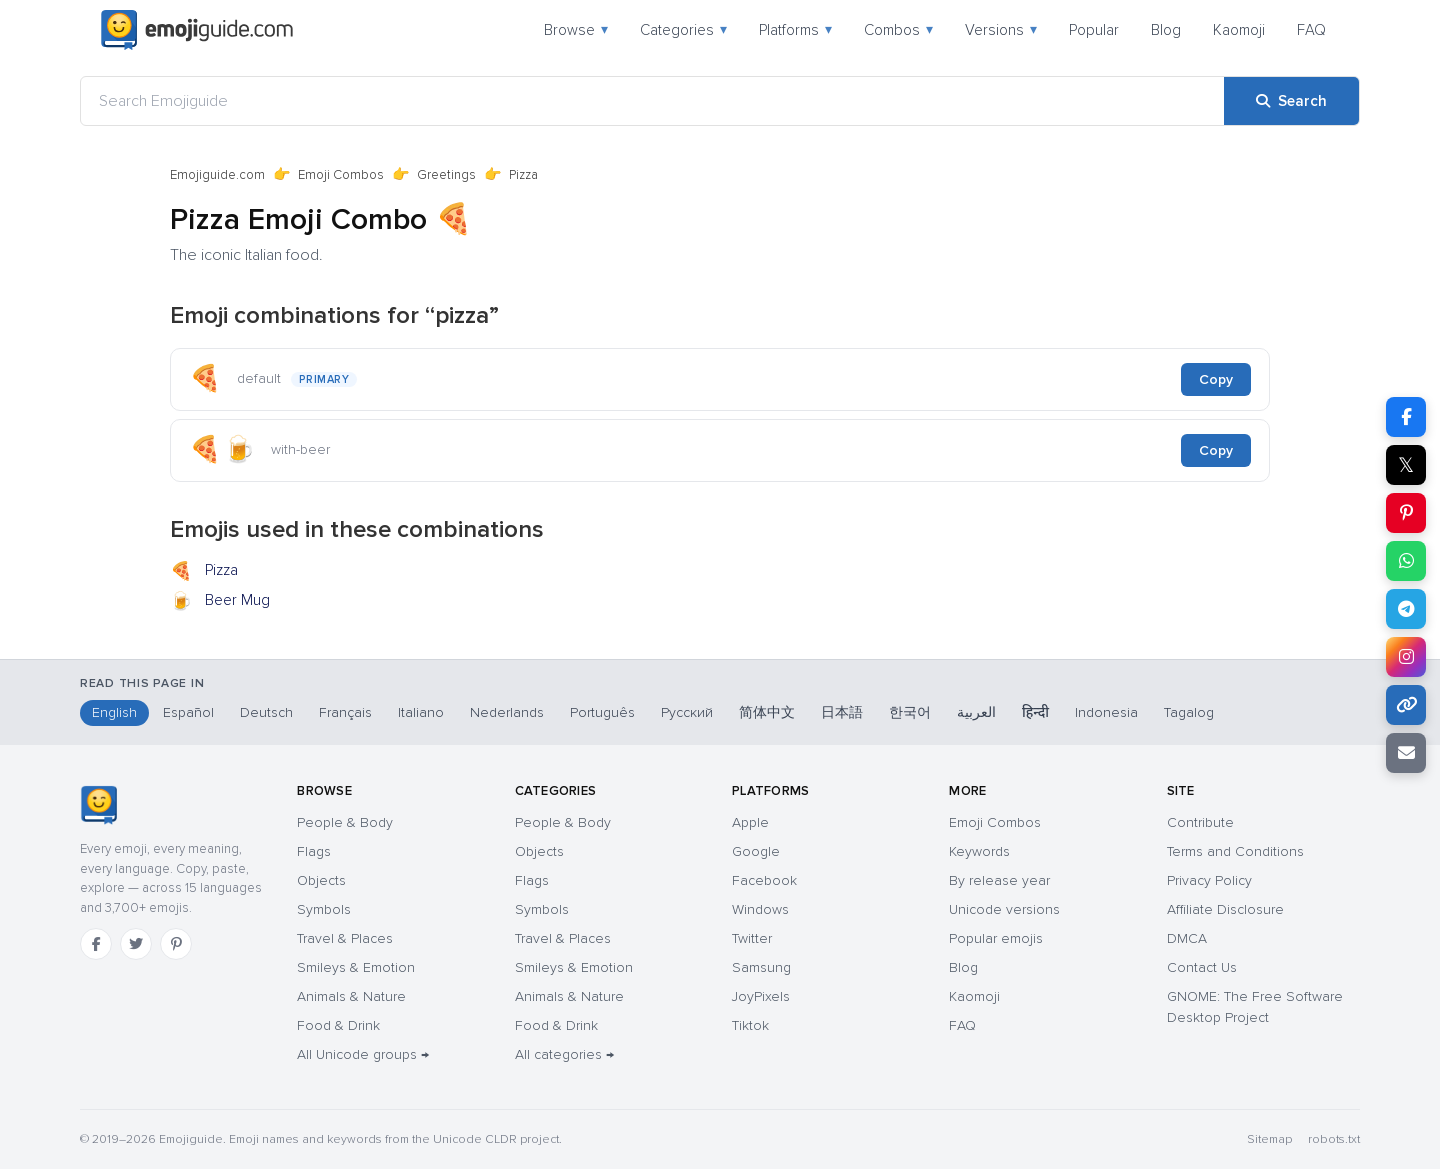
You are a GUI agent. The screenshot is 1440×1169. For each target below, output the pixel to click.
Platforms (795, 30)
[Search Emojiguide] (652, 101)
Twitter (752, 938)
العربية (976, 712)
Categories (683, 30)
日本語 (842, 712)
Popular (1094, 30)
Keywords (979, 851)
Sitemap (1269, 1139)
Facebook (764, 880)
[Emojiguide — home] (197, 30)
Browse (576, 30)
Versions (1001, 30)
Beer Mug (220, 602)
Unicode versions (1004, 909)
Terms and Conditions (1235, 851)
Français (345, 712)
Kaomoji (1239, 30)
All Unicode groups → (363, 1054)
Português (602, 712)
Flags (314, 851)
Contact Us (1202, 967)
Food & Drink (338, 1025)
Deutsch (266, 712)
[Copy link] (1406, 705)
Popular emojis (996, 938)
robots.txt (1334, 1139)
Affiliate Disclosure (1225, 909)
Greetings (446, 175)
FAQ (1311, 30)
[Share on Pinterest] (1406, 513)
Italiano (421, 712)
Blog (1166, 30)
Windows (760, 909)
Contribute (1200, 822)
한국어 (910, 712)
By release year (999, 880)
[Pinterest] (176, 944)
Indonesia (1106, 712)
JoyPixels (761, 996)
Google (756, 851)
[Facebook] (96, 944)
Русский (687, 712)
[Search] (1291, 101)
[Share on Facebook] (1406, 417)
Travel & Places (345, 938)
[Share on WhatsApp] (1406, 561)
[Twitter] (136, 944)
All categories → (564, 1054)
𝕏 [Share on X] (1406, 465)
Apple (750, 822)
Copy (1216, 379)
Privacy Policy (1209, 880)
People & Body (345, 822)
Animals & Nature (351, 996)
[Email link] (1406, 753)
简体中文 (767, 712)
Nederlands (507, 712)
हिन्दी (1035, 712)
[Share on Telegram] (1406, 609)
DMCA (1187, 938)
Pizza (204, 572)
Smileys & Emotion (356, 967)
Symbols (324, 909)
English (114, 712)
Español (188, 712)
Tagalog (1189, 712)
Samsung (761, 967)
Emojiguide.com (217, 175)
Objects (321, 880)
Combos (898, 30)
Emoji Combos (341, 175)
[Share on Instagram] (1406, 657)
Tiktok (750, 1025)
